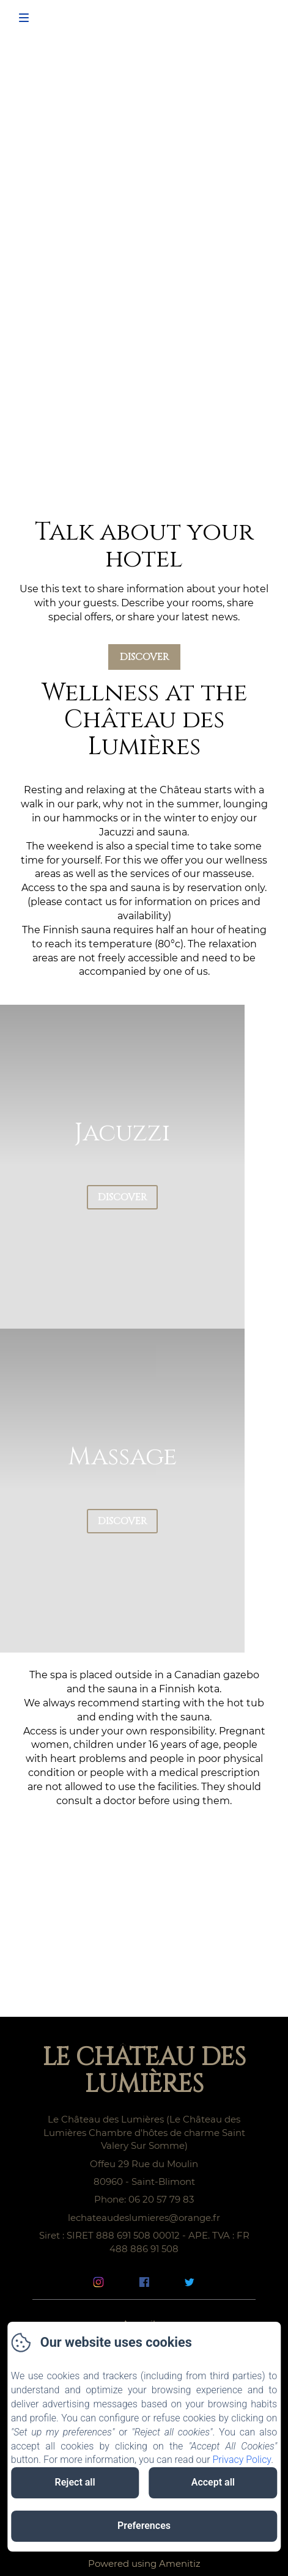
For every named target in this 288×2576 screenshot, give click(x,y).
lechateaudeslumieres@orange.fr (144, 2217)
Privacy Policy (242, 2459)
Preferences (144, 2525)
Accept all (213, 2482)
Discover (144, 657)
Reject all (75, 2482)
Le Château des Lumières (144, 2071)
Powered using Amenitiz (144, 2563)
